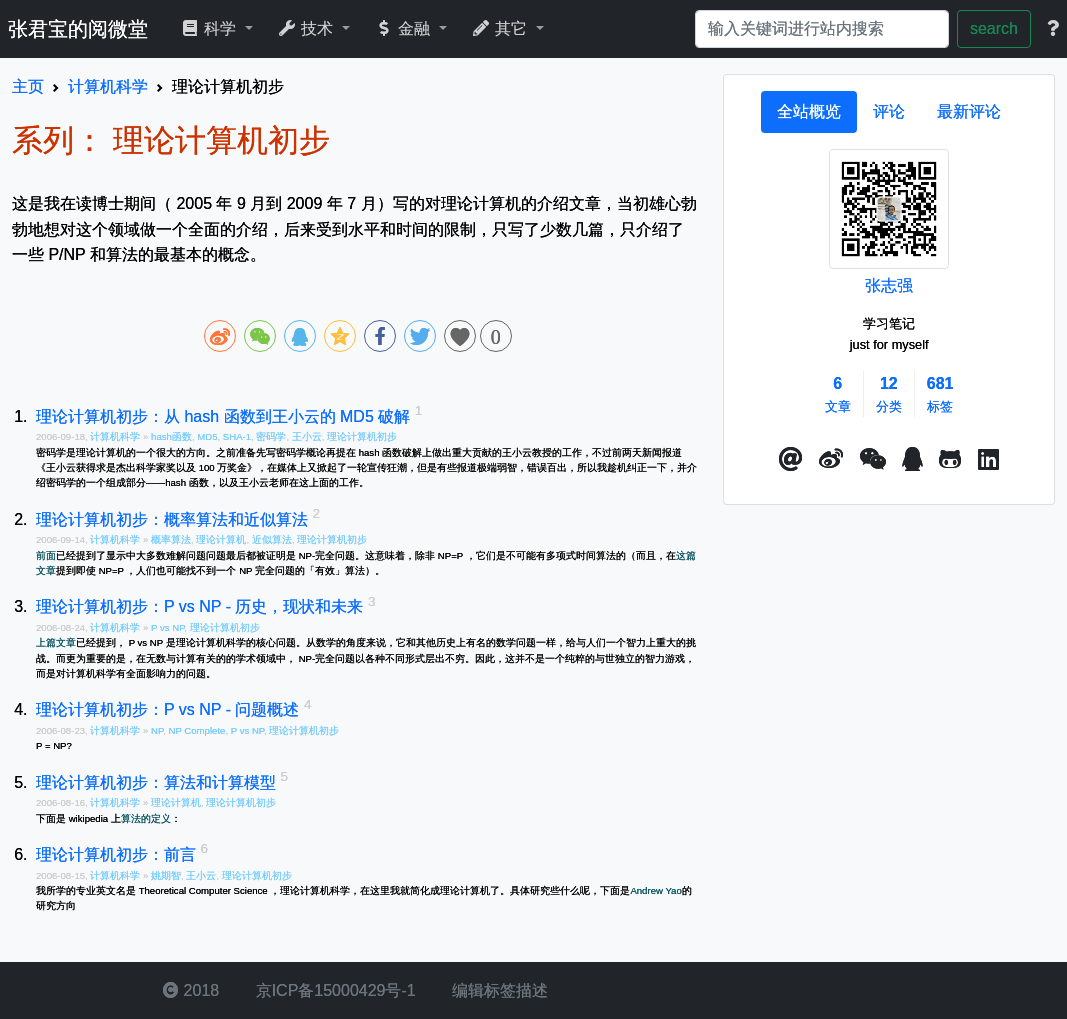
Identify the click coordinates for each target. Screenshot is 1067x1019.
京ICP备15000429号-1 (333, 990)
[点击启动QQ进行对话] (912, 460)
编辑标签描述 (498, 990)
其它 (501, 28)
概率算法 (171, 539)
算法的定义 (146, 818)
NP (157, 730)
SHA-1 (237, 436)
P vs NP (167, 627)
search (994, 28)
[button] (791, 460)
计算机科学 (116, 436)
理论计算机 (221, 539)
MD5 (207, 436)
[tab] (809, 112)
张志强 (889, 285)
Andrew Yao (655, 890)
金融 (404, 28)
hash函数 (171, 436)
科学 (210, 28)
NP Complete (197, 730)
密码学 (271, 436)
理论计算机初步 (362, 436)
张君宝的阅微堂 (78, 29)
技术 (307, 28)
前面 (46, 555)
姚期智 (166, 875)
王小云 (307, 436)
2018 (191, 990)
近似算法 (272, 539)
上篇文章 (56, 642)
